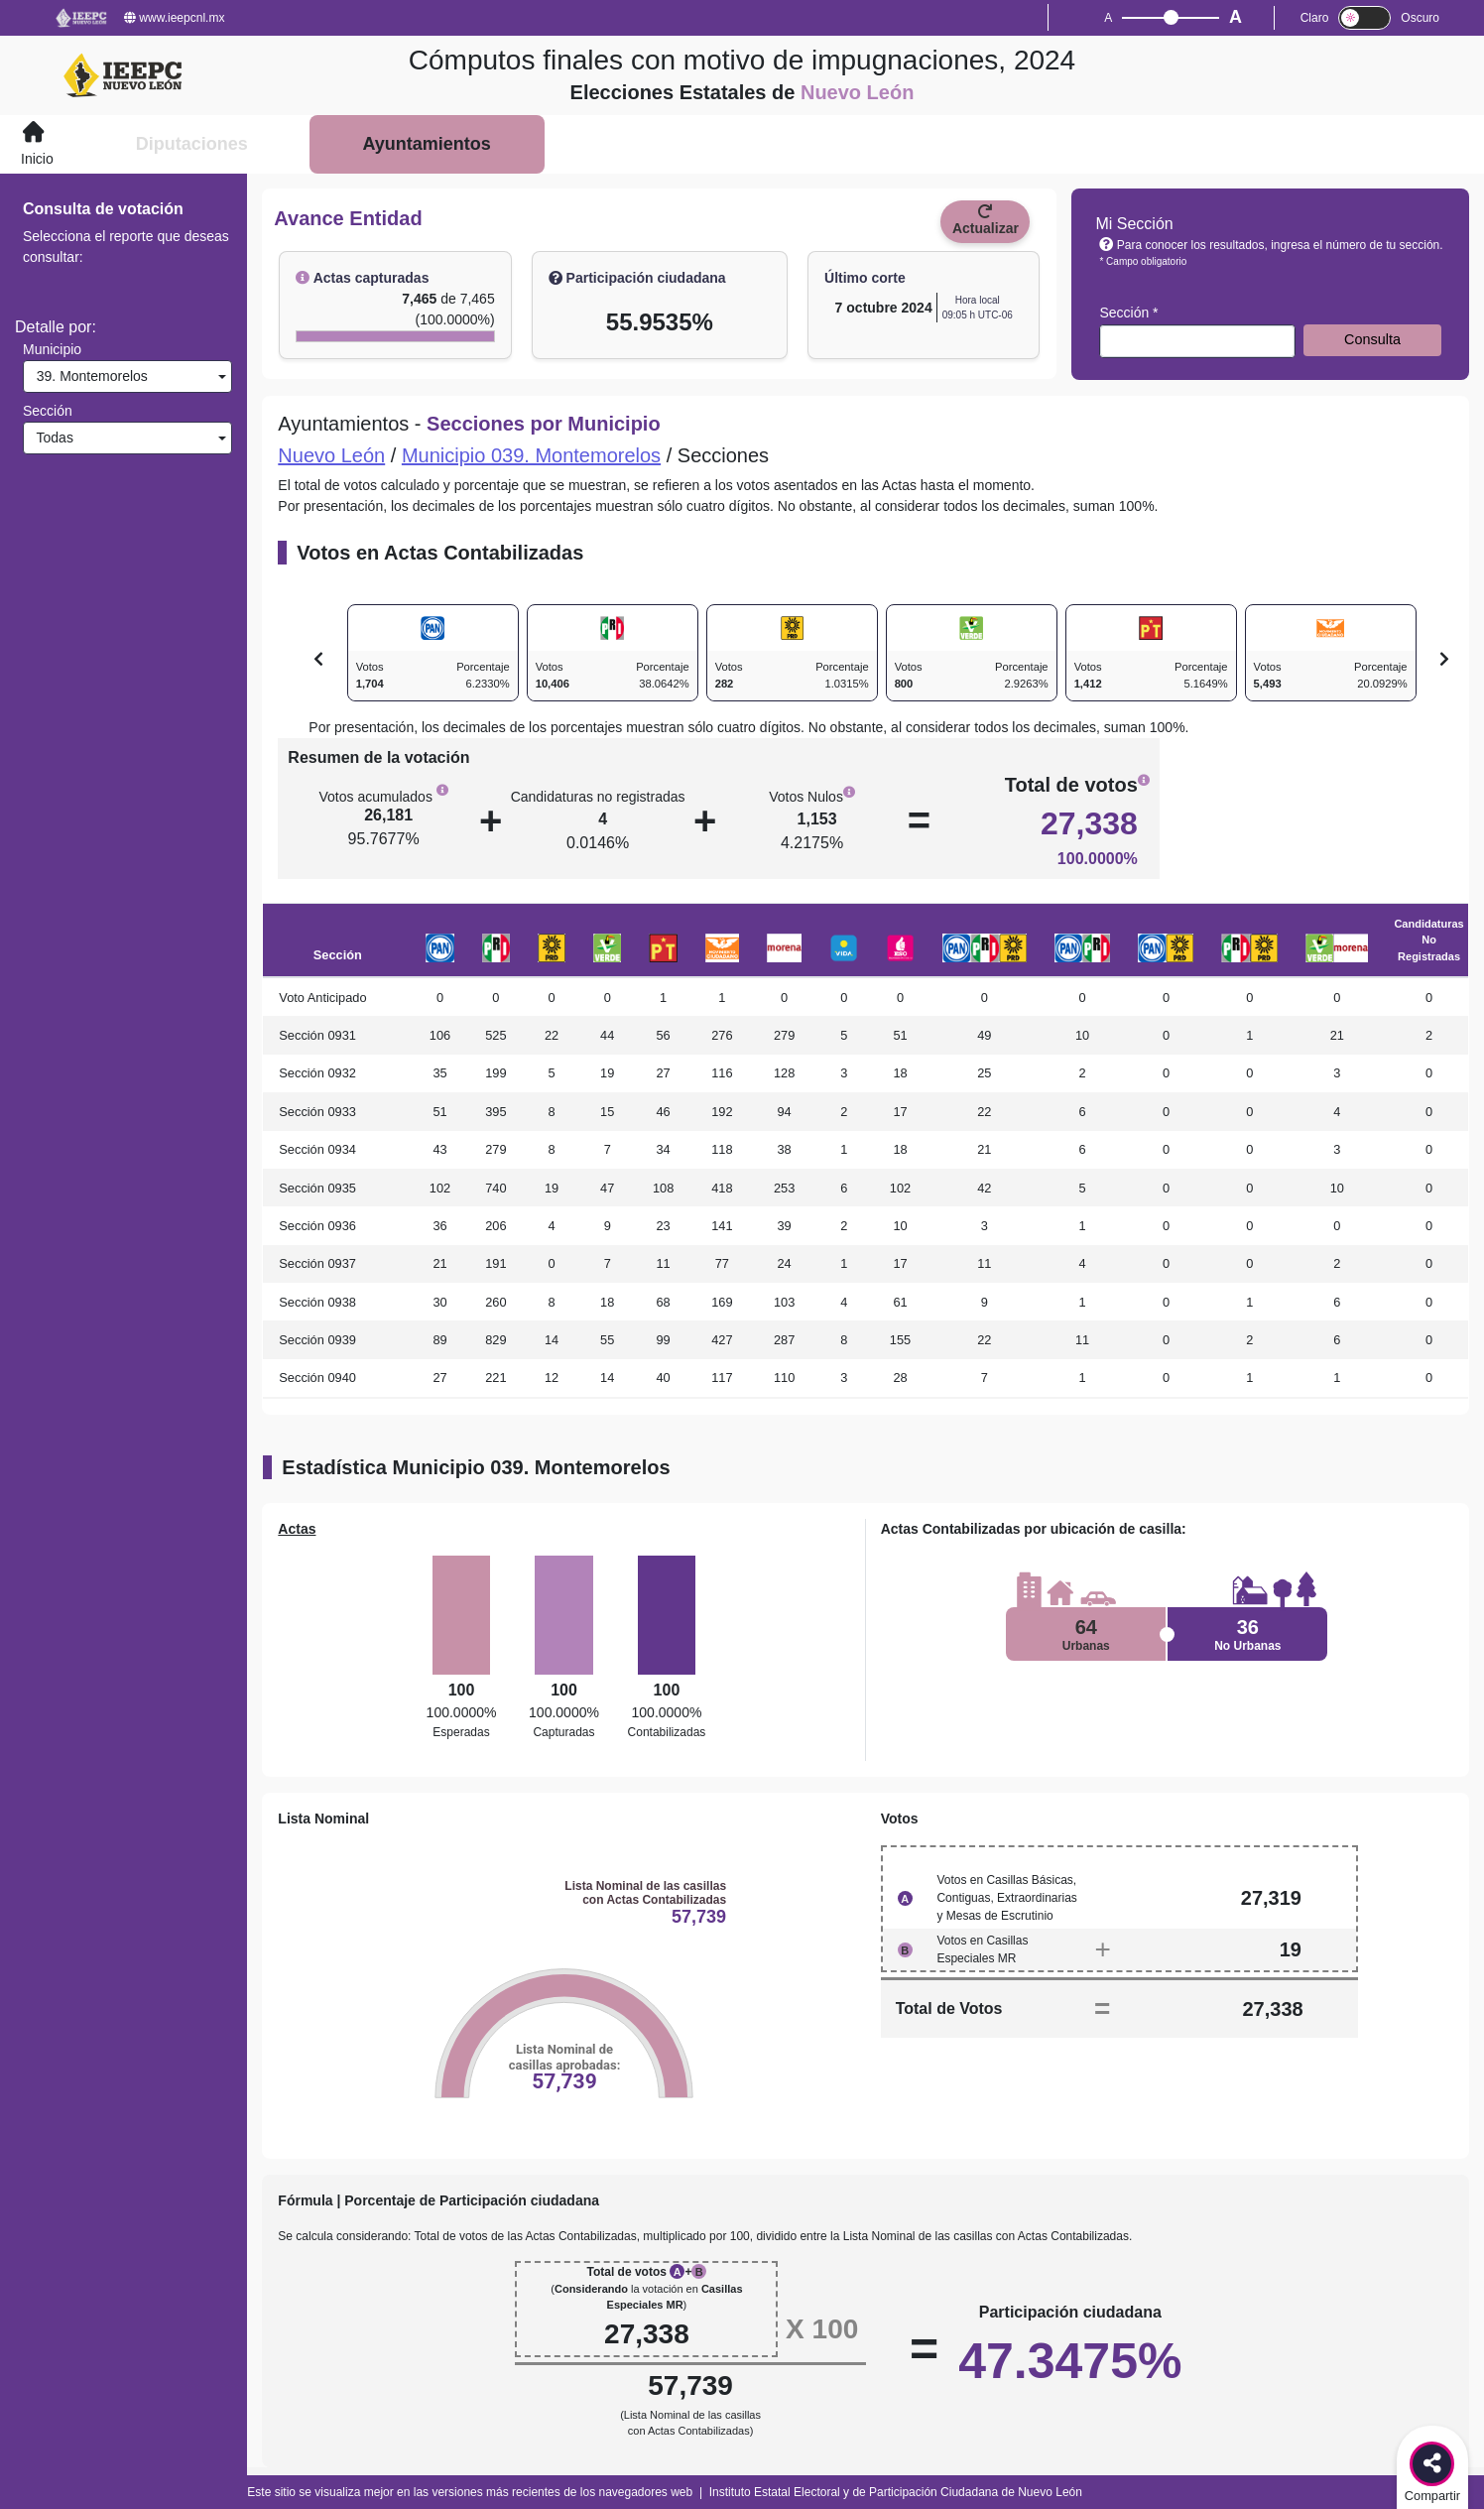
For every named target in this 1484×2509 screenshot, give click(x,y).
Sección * (1128, 312)
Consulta (1372, 339)
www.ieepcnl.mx (174, 18)
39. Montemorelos (88, 376)
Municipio (52, 349)
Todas (51, 437)
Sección (47, 411)
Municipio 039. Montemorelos (531, 455)
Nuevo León (331, 455)
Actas (296, 1529)
